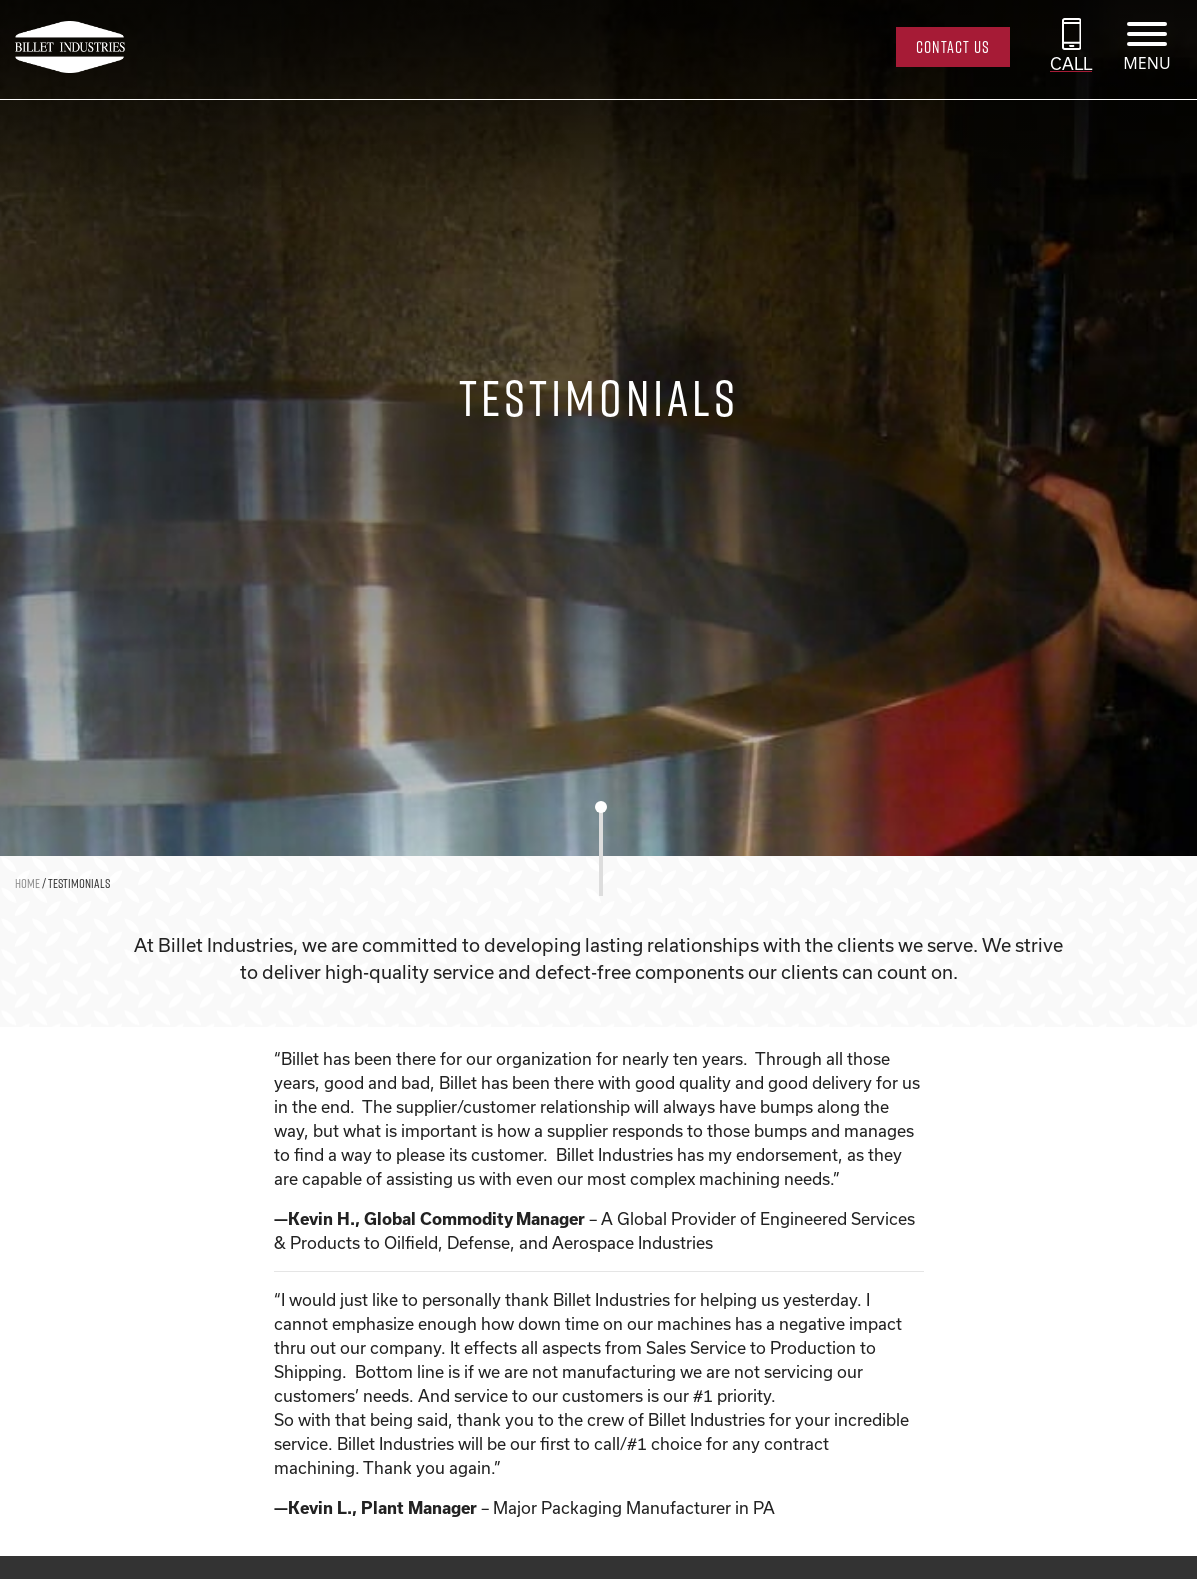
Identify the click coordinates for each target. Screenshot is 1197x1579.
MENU (1146, 63)
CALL (1071, 63)
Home (27, 883)
